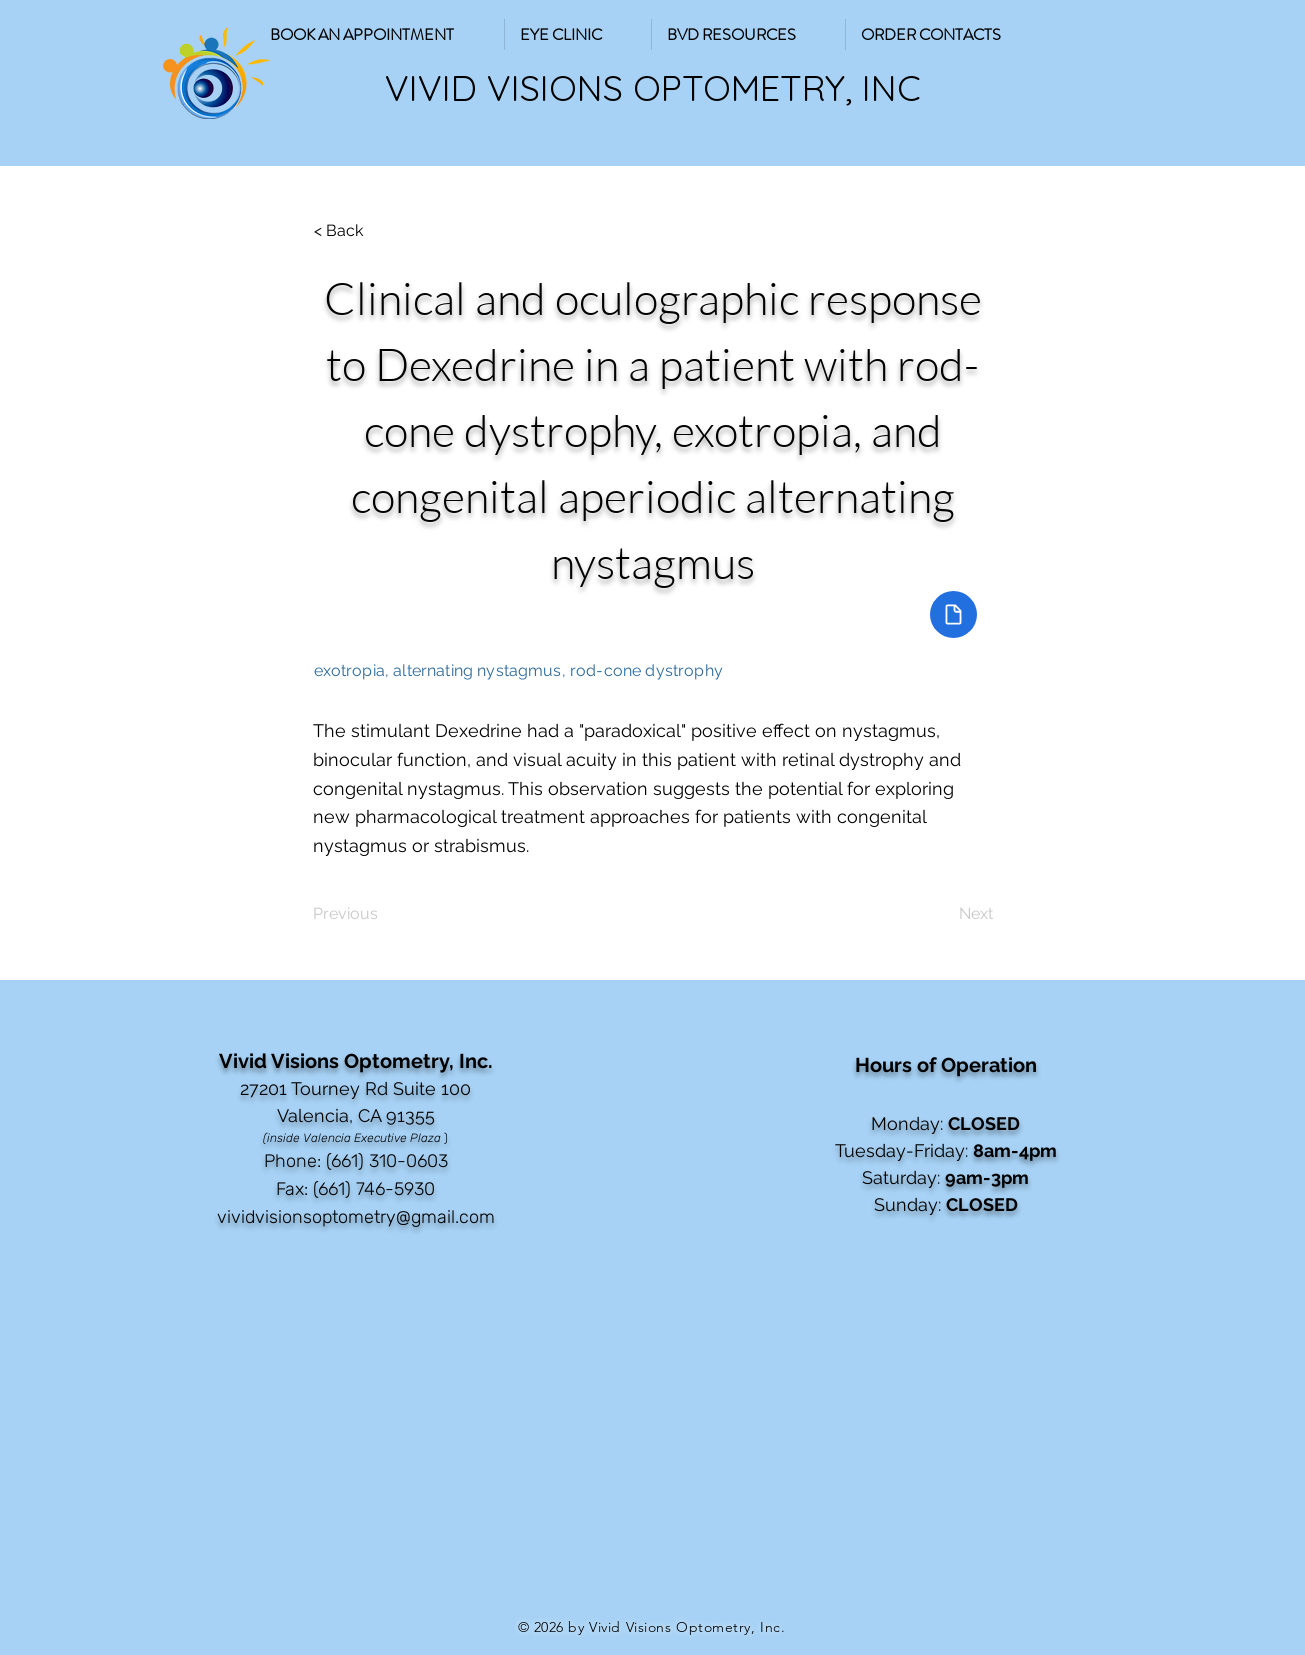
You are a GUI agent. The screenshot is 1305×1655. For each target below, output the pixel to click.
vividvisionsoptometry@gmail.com (356, 1217)
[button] (748, 34)
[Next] (943, 914)
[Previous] (379, 914)
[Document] (953, 614)
